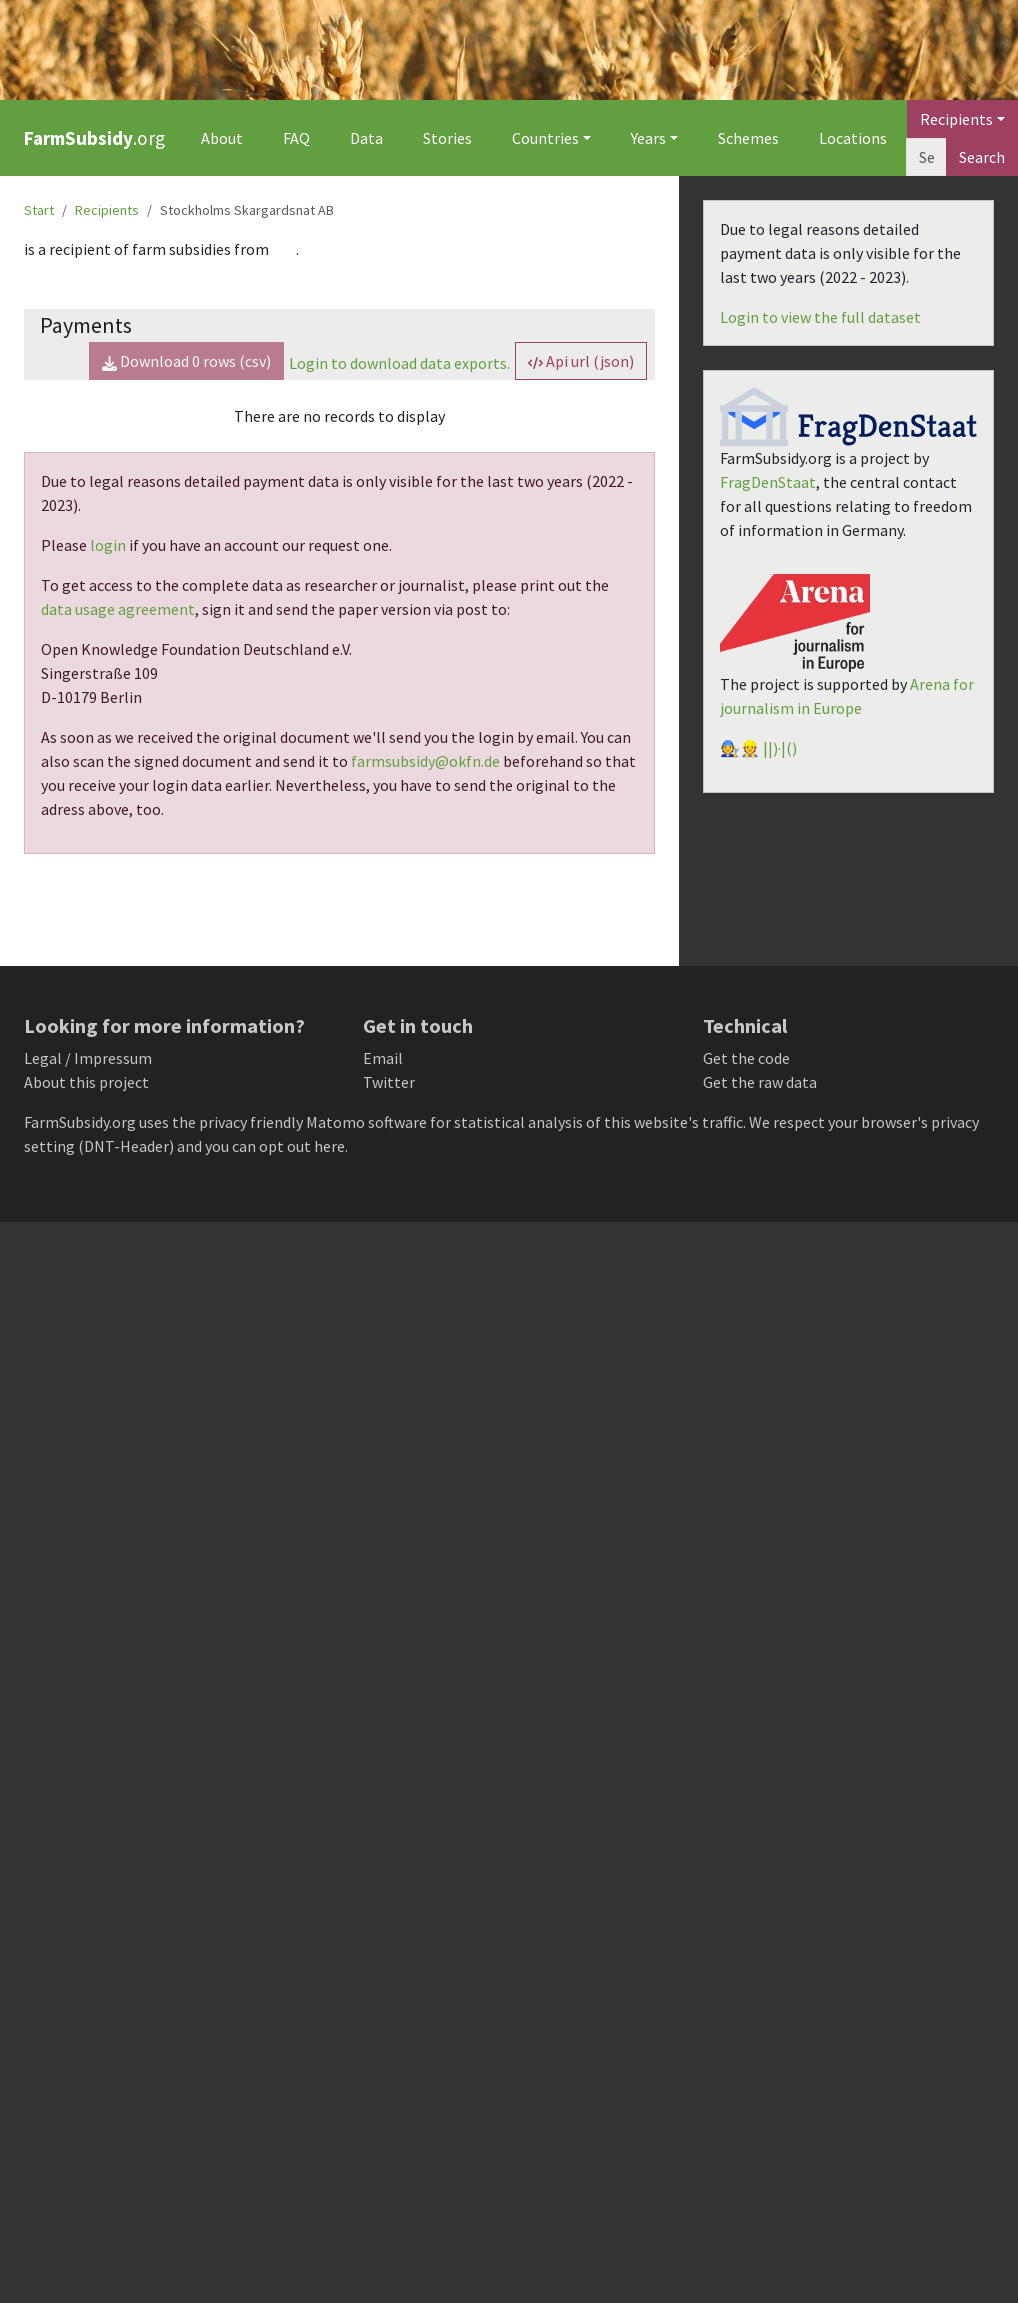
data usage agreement (118, 609)
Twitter (389, 1082)
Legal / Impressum (88, 1058)
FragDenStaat (768, 482)
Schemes (748, 138)
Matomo (335, 1122)
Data (366, 138)
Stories (447, 138)
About (222, 138)
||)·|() (780, 748)
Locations (853, 138)
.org (94, 138)
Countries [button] (545, 138)
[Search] (926, 157)
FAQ (296, 138)
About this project (86, 1082)
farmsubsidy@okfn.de (425, 761)
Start (39, 210)
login (108, 545)
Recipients (107, 210)
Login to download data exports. (399, 363)
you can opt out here (275, 1146)
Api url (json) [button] (581, 361)
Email (383, 1058)
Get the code (746, 1058)
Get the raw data (760, 1082)
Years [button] (648, 138)
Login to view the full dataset (820, 317)
